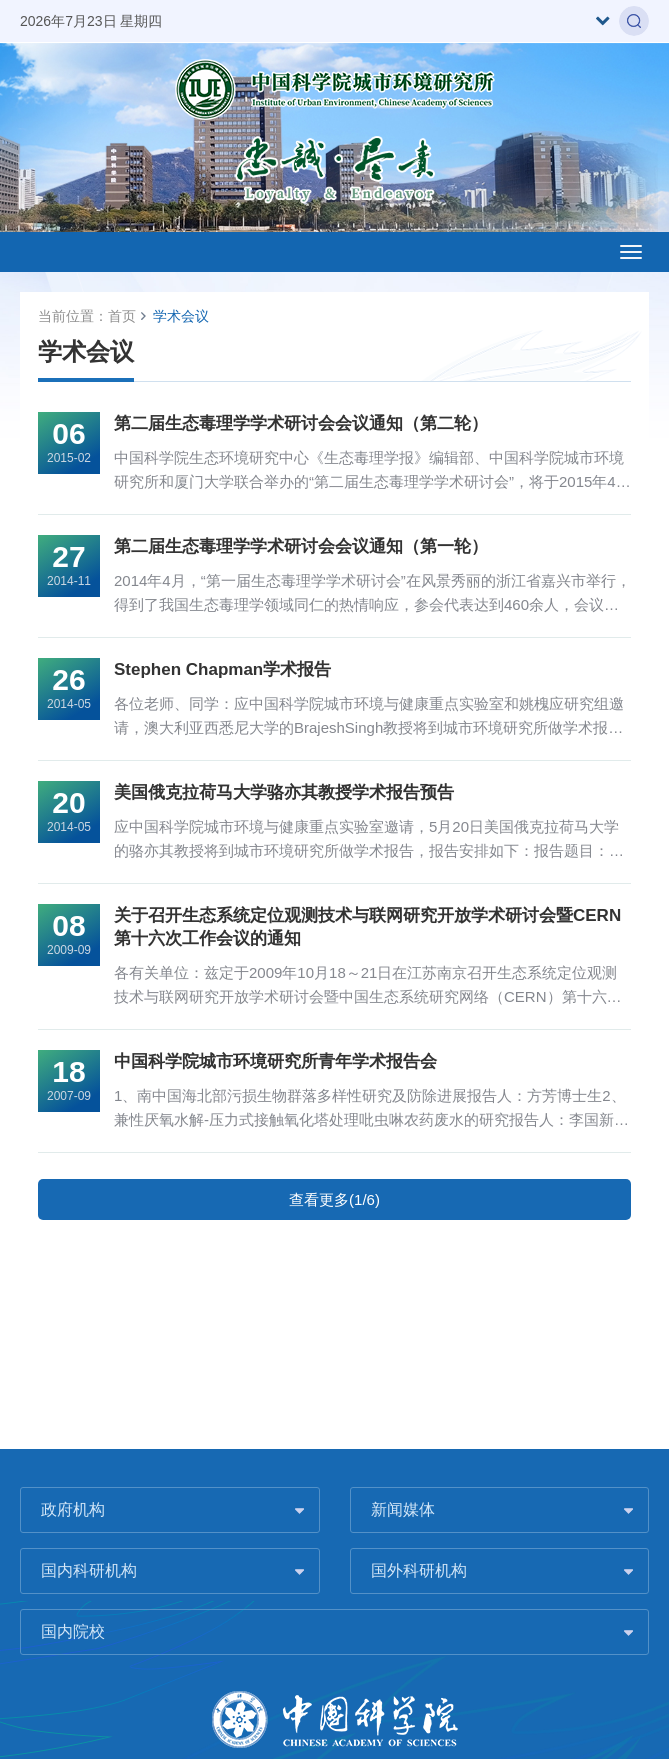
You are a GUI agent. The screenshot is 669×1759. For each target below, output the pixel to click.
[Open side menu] (631, 252)
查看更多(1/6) (334, 1199)
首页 (122, 316)
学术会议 (181, 316)
